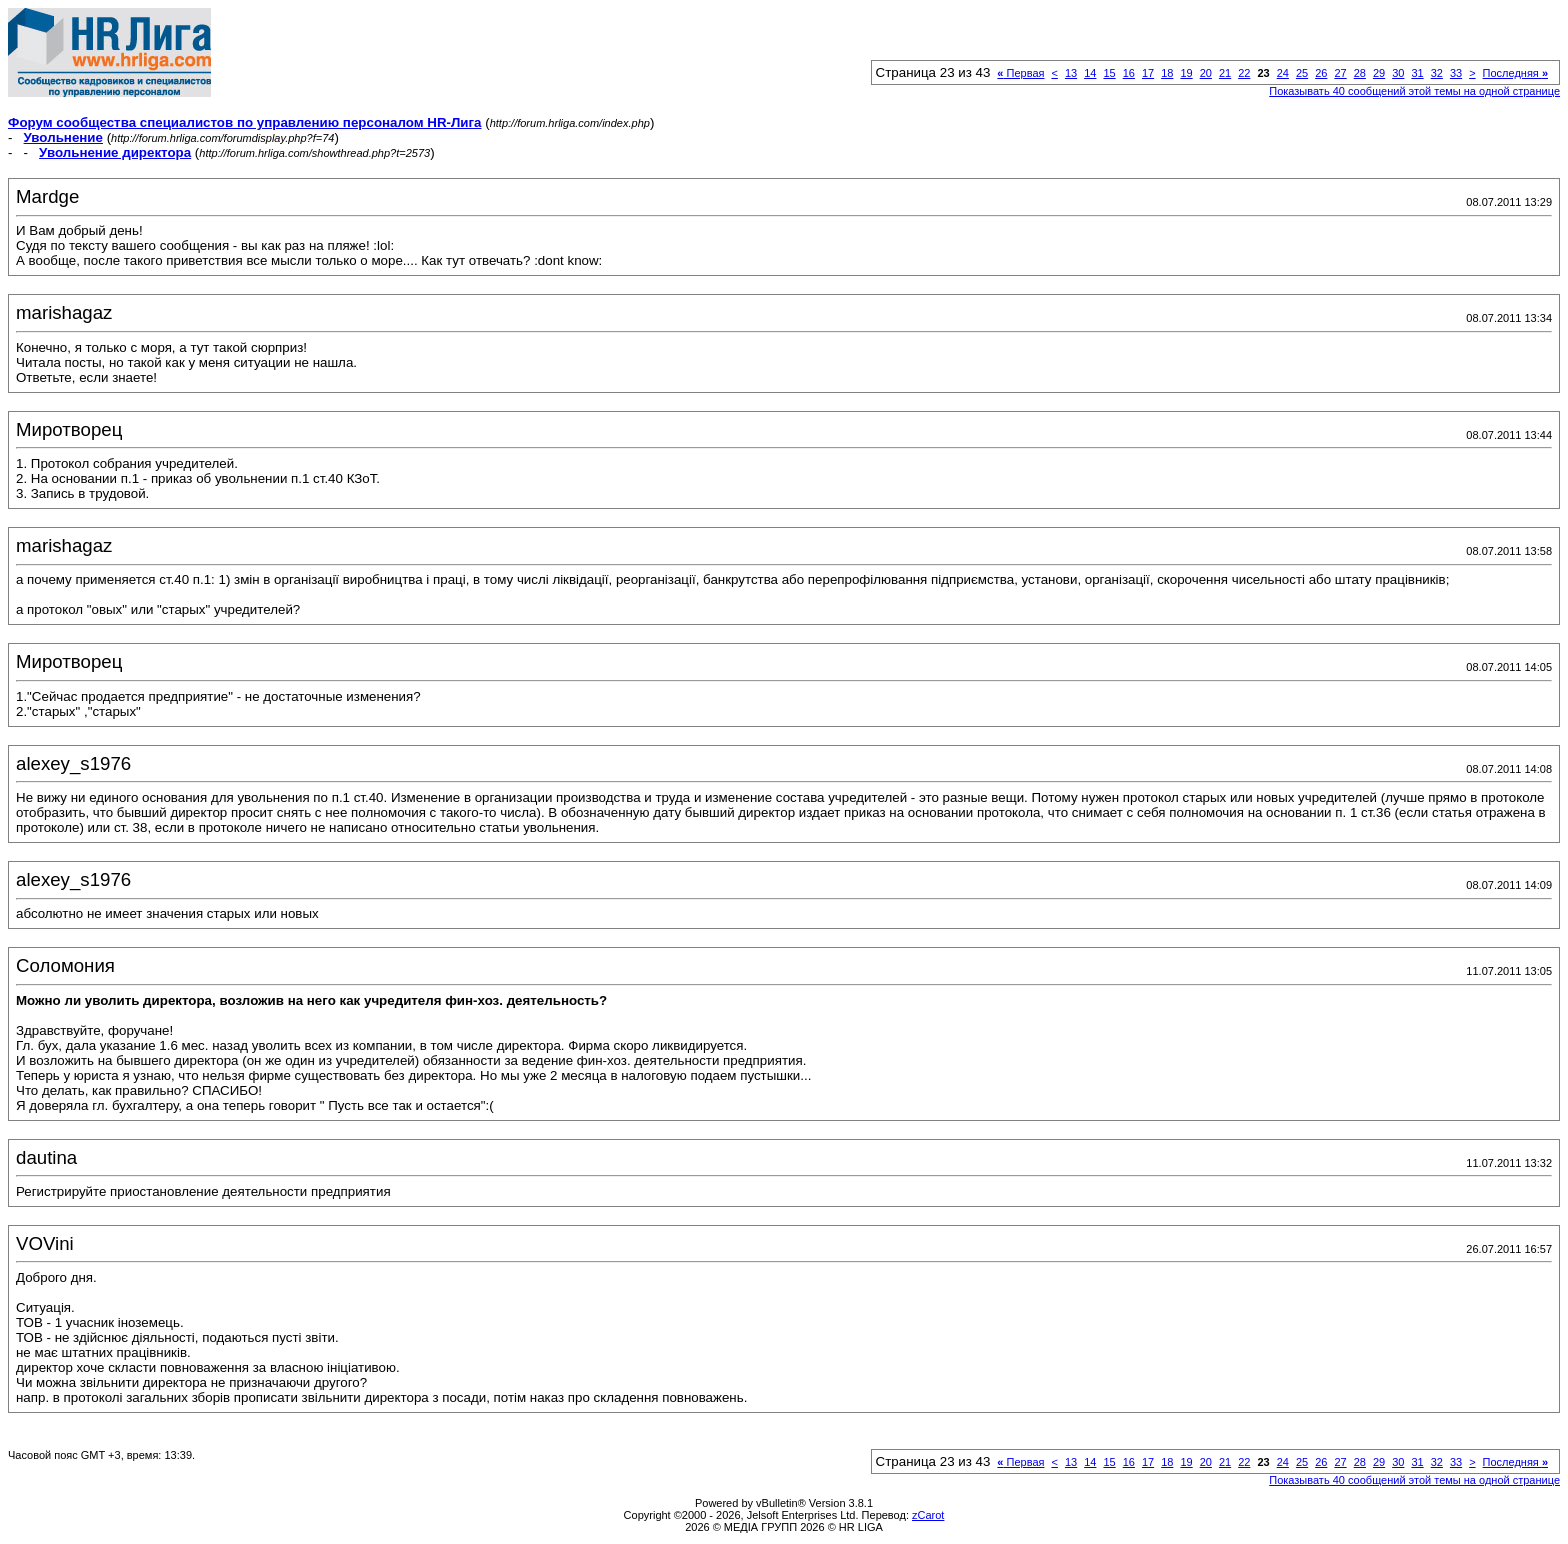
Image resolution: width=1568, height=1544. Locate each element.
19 (1186, 73)
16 (1129, 73)
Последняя (1515, 73)
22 (1244, 73)
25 (1302, 73)
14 (1090, 73)
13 (1071, 73)
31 (1417, 73)
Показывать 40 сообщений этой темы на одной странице (1414, 91)
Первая (1020, 73)
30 (1398, 73)
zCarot (928, 1515)
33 (1456, 73)
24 (1283, 73)
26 (1321, 73)
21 (1225, 73)
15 (1109, 73)
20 (1206, 73)
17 (1148, 73)
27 (1340, 73)
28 (1360, 73)
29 (1379, 73)
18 (1167, 73)
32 (1437, 73)
